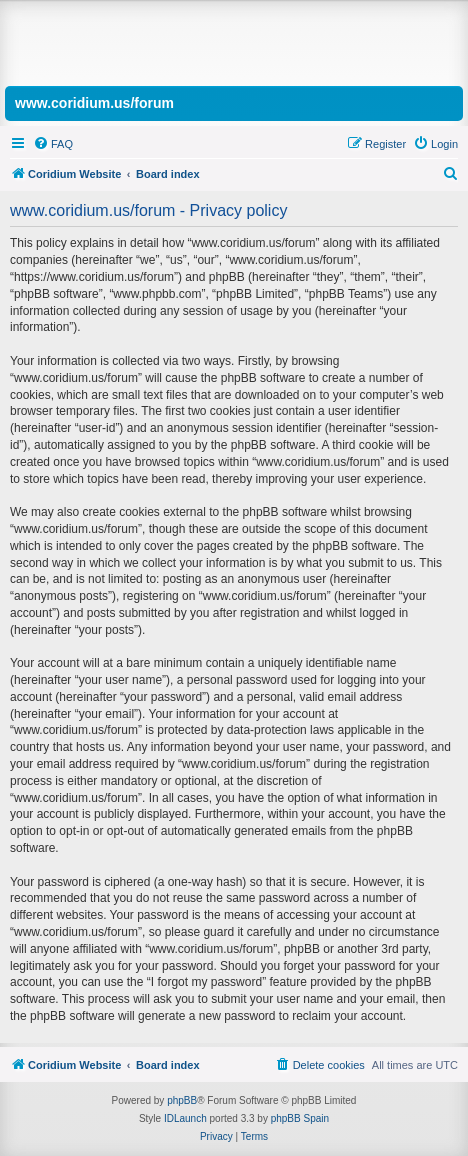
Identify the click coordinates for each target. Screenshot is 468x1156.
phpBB (182, 1100)
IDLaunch (185, 1118)
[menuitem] (53, 144)
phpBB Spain (300, 1118)
